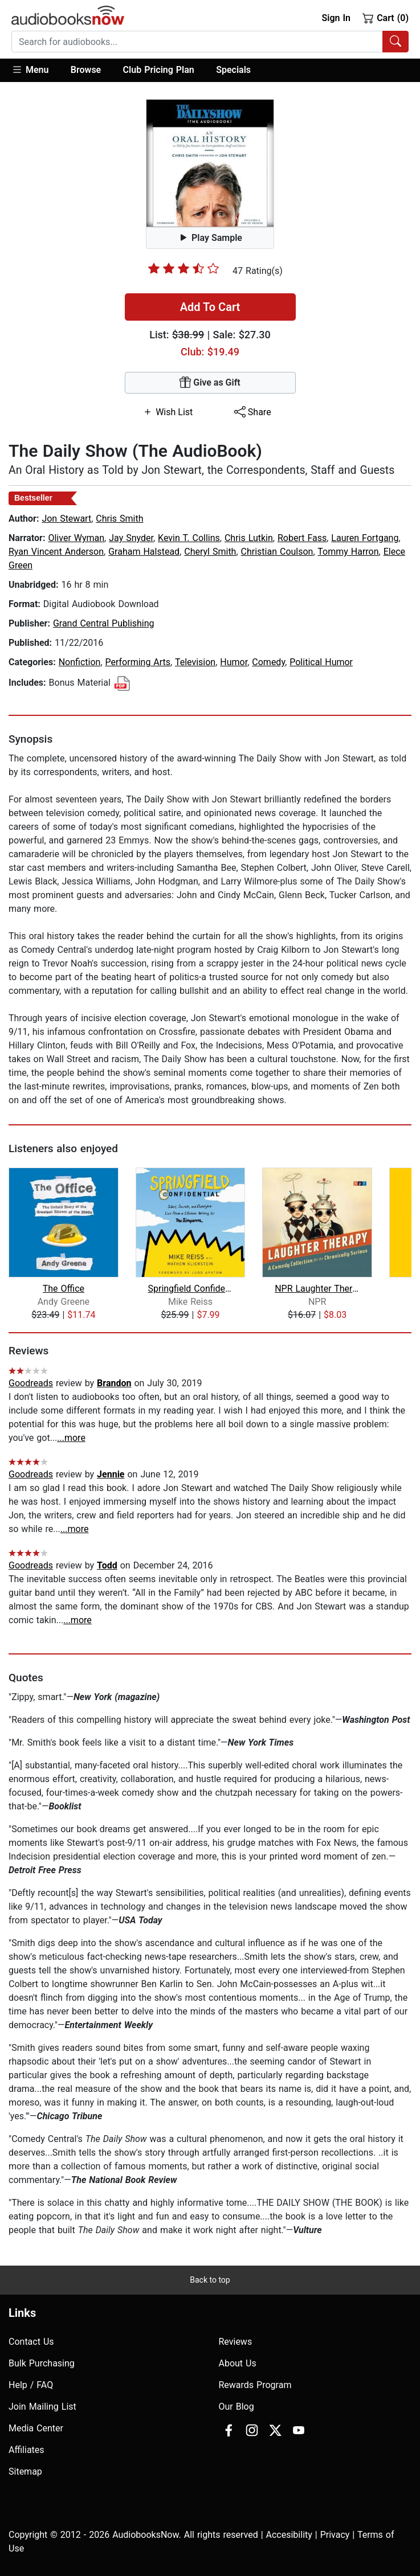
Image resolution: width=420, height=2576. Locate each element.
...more (71, 1437)
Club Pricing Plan (158, 69)
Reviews (235, 2341)
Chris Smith (119, 518)
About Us (237, 2363)
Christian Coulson (277, 551)
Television (195, 662)
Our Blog (236, 2406)
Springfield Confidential (190, 1288)
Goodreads (31, 1383)
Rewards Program (255, 2385)
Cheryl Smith (210, 551)
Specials (233, 69)
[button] (35, 70)
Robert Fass (302, 538)
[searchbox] (197, 41)
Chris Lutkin (249, 538)
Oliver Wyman (76, 538)
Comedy (268, 662)
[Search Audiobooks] (395, 41)
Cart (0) (385, 17)
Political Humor (321, 662)
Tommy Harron (347, 551)
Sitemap (25, 2471)
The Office (63, 1288)
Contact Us (31, 2341)
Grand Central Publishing (103, 623)
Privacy (335, 2534)
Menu (29, 69)
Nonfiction (80, 662)
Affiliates (26, 2449)
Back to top (210, 2279)
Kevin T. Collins (189, 538)
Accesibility (289, 2534)
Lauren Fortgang (364, 538)
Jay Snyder (131, 538)
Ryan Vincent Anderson (56, 551)
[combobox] (210, 41)
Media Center (36, 2428)
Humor (233, 662)
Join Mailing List (42, 2406)
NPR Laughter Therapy (317, 1288)
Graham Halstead (144, 551)
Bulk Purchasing (42, 2363)
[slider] (183, 268)
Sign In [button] (335, 18)
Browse (86, 69)
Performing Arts (138, 662)
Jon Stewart (66, 518)
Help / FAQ (31, 2385)
